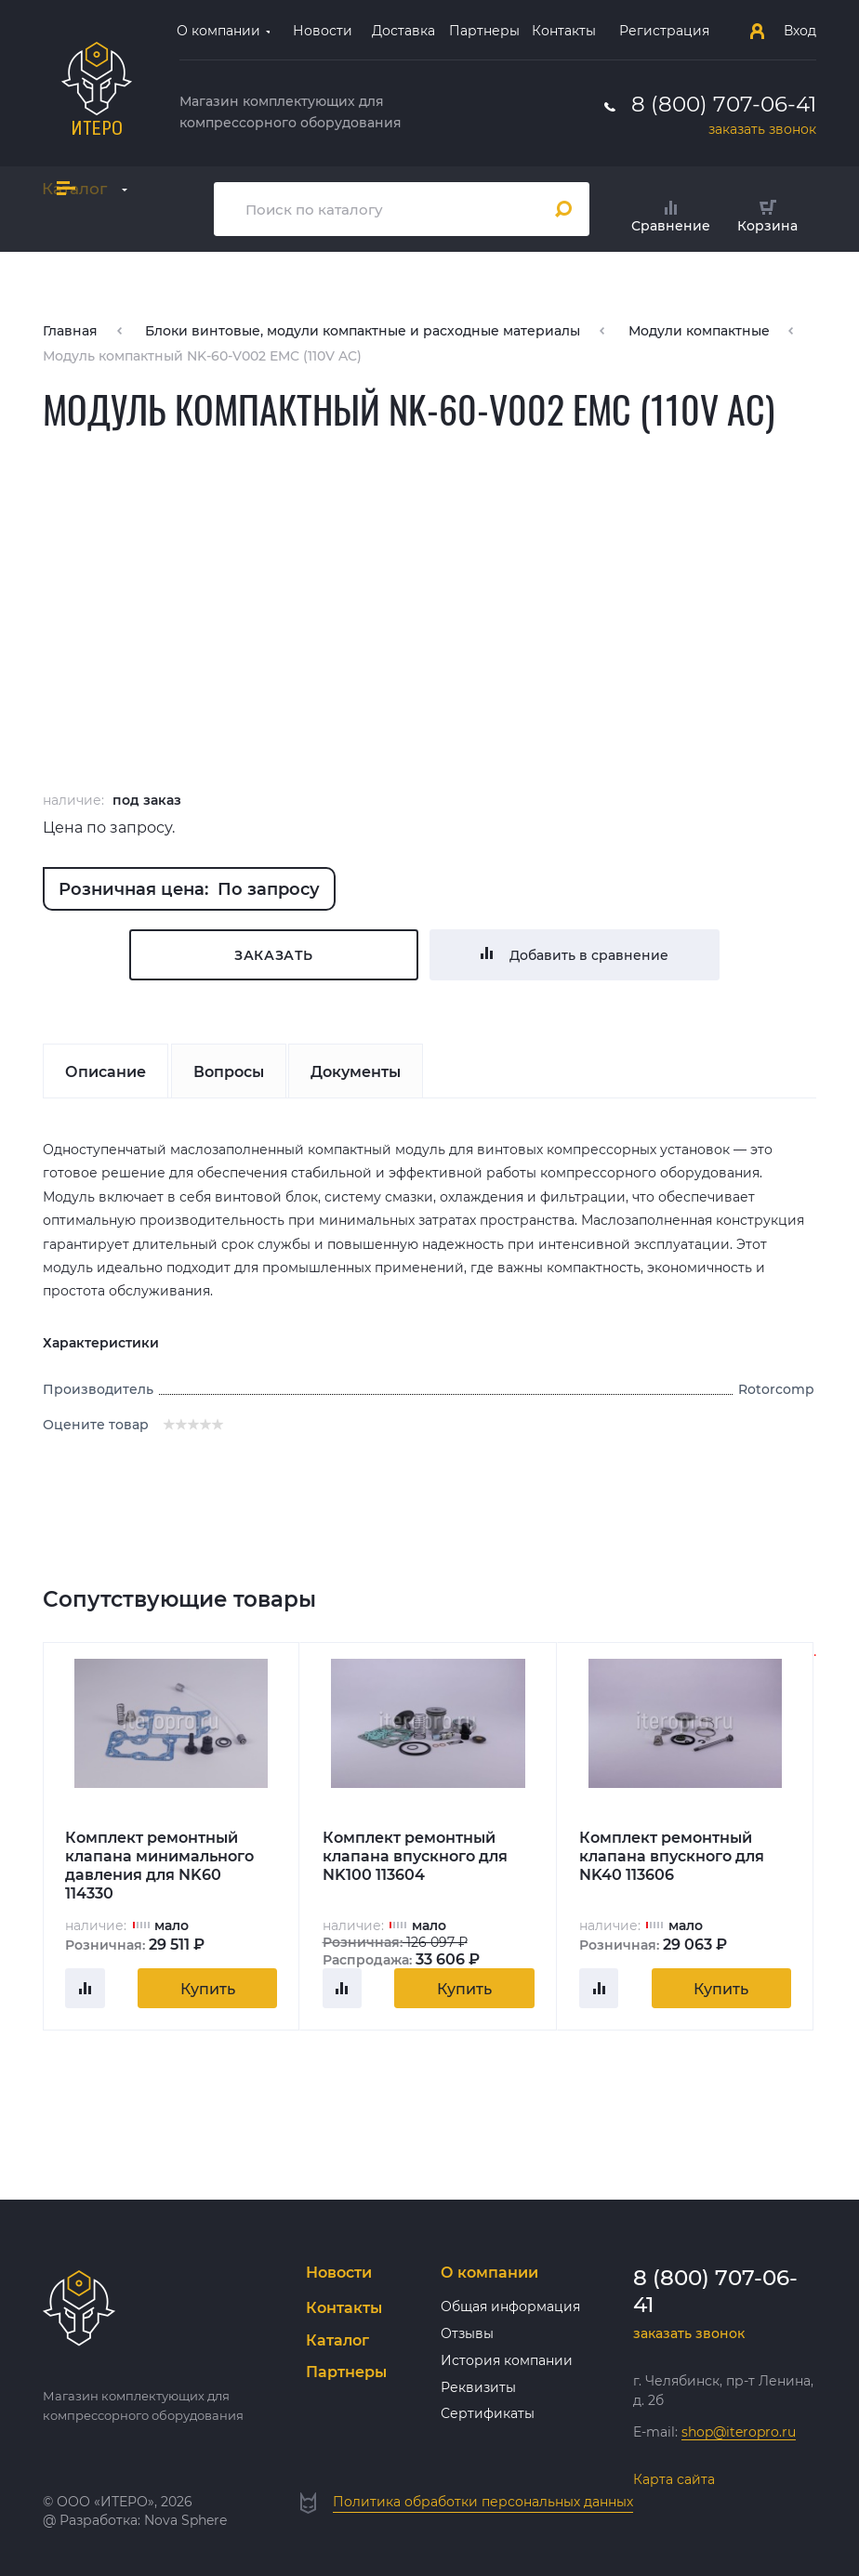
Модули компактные (699, 330)
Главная (70, 330)
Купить (207, 1988)
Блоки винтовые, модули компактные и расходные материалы (362, 330)
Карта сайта (674, 2479)
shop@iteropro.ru (738, 2432)
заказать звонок (762, 129)
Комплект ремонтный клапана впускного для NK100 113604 (415, 1856)
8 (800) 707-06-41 (723, 104)
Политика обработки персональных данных (483, 2501)
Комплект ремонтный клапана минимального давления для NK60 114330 (159, 1865)
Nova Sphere (185, 2520)
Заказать (273, 955)
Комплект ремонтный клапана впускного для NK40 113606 (671, 1856)
